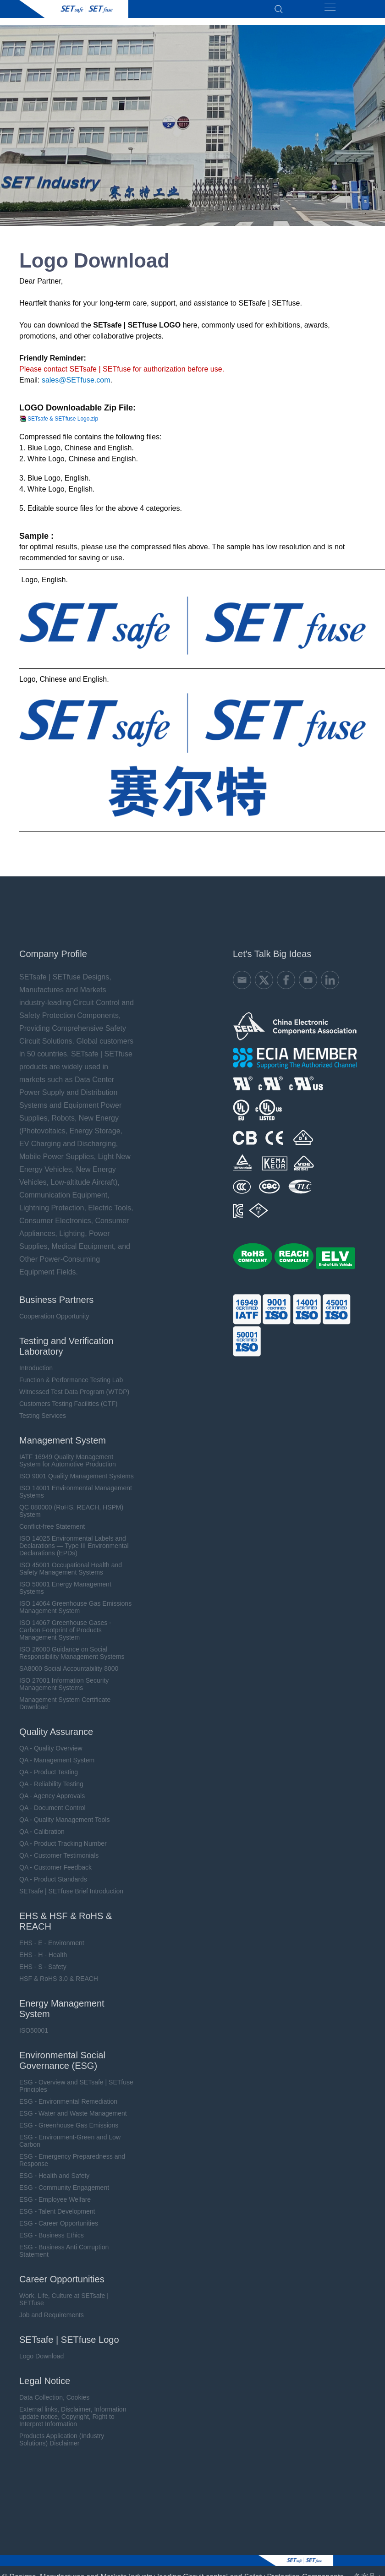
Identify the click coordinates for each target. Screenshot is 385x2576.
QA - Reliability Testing (51, 1782)
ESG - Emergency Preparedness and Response (72, 2158)
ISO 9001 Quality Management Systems (76, 1474)
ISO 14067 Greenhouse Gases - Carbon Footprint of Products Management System (65, 1629)
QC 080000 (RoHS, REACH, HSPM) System (71, 1509)
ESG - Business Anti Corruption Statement (64, 2249)
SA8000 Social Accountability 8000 (68, 1667)
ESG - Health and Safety (54, 2174)
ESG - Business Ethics (51, 2233)
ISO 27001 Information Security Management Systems (64, 1682)
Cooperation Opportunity (54, 1314)
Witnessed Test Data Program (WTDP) (74, 1390)
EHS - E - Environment (51, 1941)
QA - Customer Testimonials (59, 1854)
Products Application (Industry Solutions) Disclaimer (61, 2438)
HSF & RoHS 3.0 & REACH (58, 1977)
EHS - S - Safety (42, 1965)
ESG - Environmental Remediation (68, 2100)
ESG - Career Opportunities (58, 2222)
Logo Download (41, 2354)
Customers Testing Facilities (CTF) (68, 1402)
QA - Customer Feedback (55, 1866)
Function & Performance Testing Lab (71, 1378)
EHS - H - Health (43, 1953)
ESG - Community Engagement (64, 2186)
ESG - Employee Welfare (55, 2198)
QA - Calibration (42, 1830)
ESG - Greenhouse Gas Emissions (68, 2124)
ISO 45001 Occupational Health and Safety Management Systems (70, 1567)
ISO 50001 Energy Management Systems (65, 1586)
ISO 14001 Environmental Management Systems (75, 1490)
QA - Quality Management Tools (64, 1818)
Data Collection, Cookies (54, 2396)
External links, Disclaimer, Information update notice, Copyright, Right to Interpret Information (72, 2415)
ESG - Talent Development (57, 2210)
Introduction (36, 1366)
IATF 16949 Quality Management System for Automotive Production (67, 1459)
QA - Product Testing (48, 1770)
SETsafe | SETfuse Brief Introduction (71, 1889)
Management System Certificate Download (64, 1702)
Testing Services (42, 1414)
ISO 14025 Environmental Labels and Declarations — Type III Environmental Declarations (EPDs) (74, 1544)
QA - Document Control (52, 1806)
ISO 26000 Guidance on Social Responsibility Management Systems (72, 1651)
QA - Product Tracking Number (63, 1842)
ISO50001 (33, 2029)
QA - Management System (56, 1758)
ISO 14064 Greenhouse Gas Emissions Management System (75, 1605)
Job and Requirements (51, 2313)
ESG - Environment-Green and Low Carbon (70, 2139)
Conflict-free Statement (52, 1525)
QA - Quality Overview (50, 1746)
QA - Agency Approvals (52, 1794)
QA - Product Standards (53, 1877)
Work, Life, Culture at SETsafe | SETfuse (64, 2298)
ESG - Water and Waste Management (73, 2112)
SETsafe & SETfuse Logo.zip (63, 419)
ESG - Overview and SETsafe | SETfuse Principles (76, 2084)
